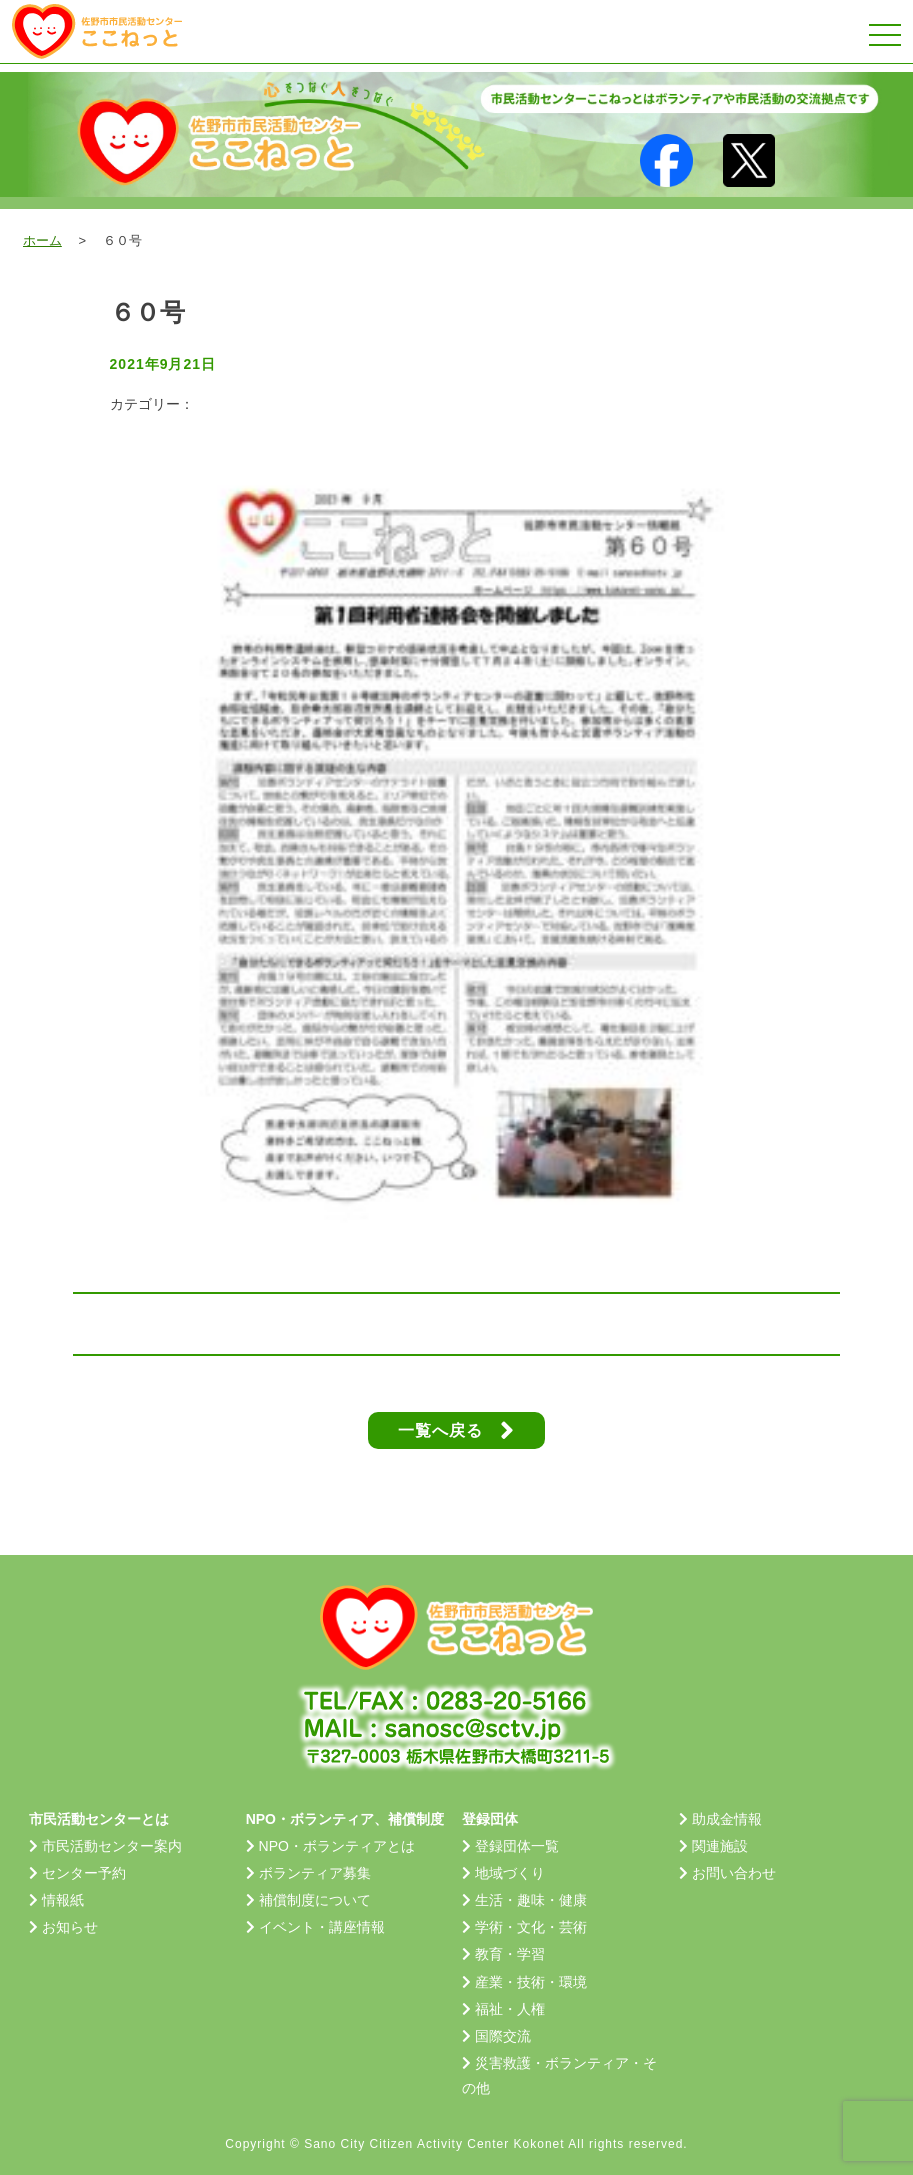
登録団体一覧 (517, 1846)
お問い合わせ (734, 1873)
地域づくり (510, 1873)
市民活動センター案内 (112, 1846)
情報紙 (63, 1900)
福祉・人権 (510, 2009)
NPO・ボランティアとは (337, 1846)
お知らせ (70, 1927)
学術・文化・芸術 (531, 1927)
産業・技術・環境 (531, 1982)
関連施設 (720, 1846)
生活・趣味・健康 (531, 1900)
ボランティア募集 (315, 1873)
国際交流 (503, 2036)
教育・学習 (510, 1954)
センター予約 (84, 1873)
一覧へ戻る (456, 1431)
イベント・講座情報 (322, 1927)
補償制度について (315, 1900)
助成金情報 (727, 1819)
